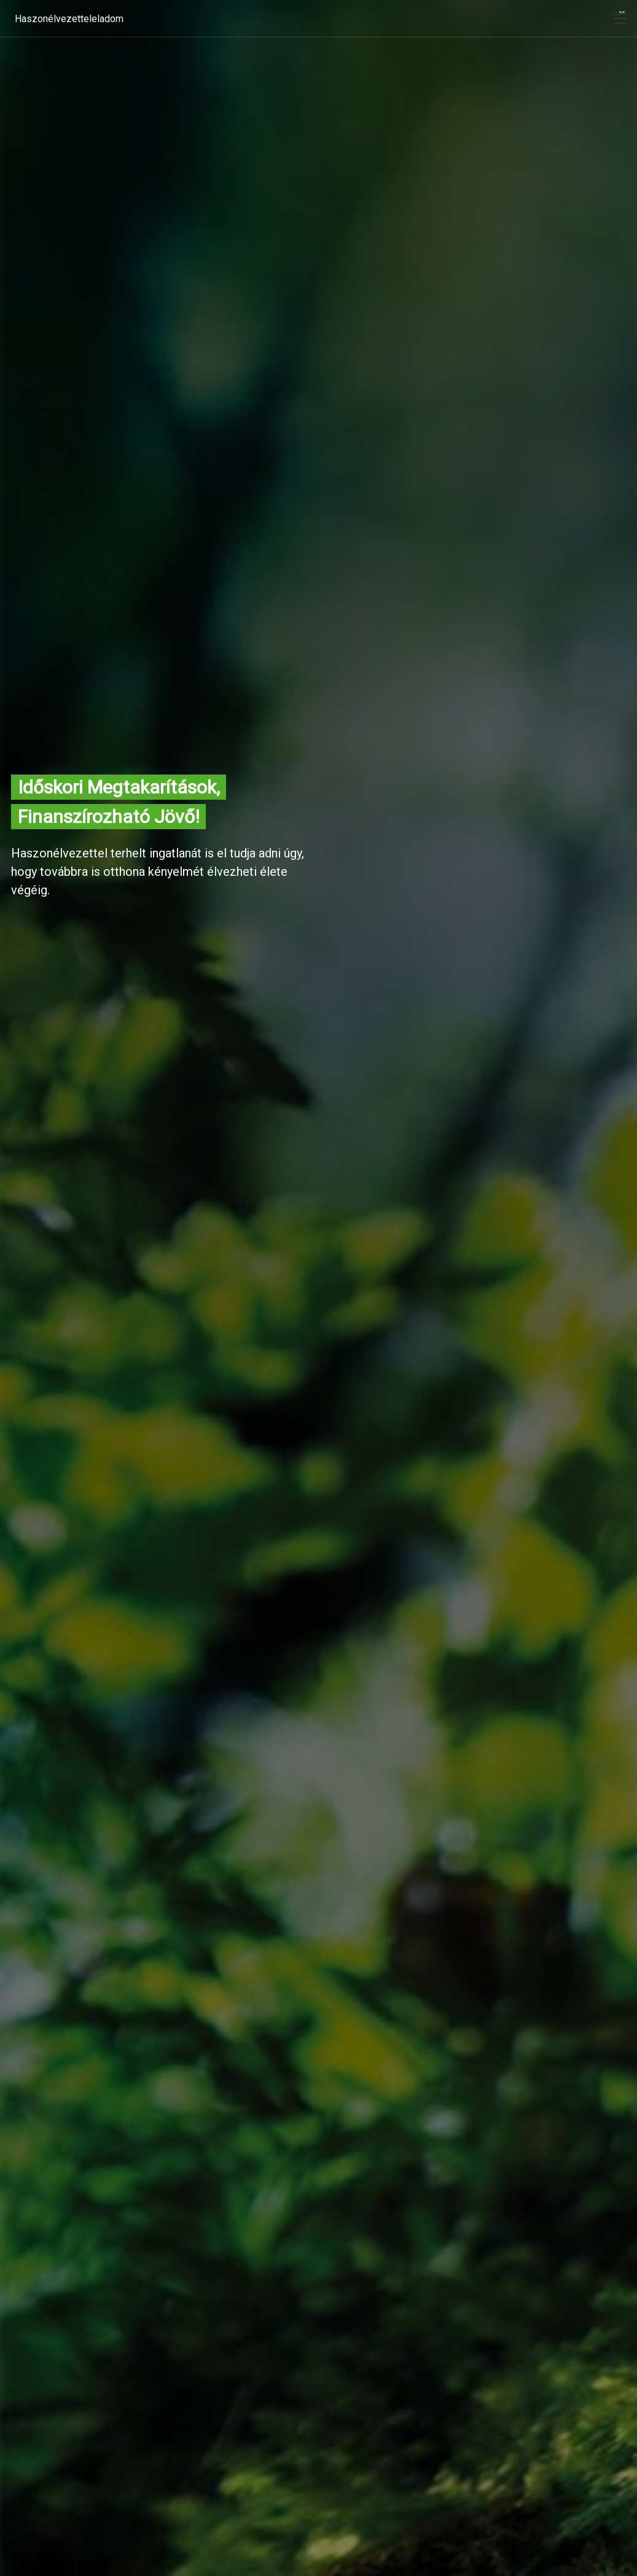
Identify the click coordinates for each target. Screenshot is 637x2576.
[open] (620, 18)
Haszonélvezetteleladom (69, 19)
